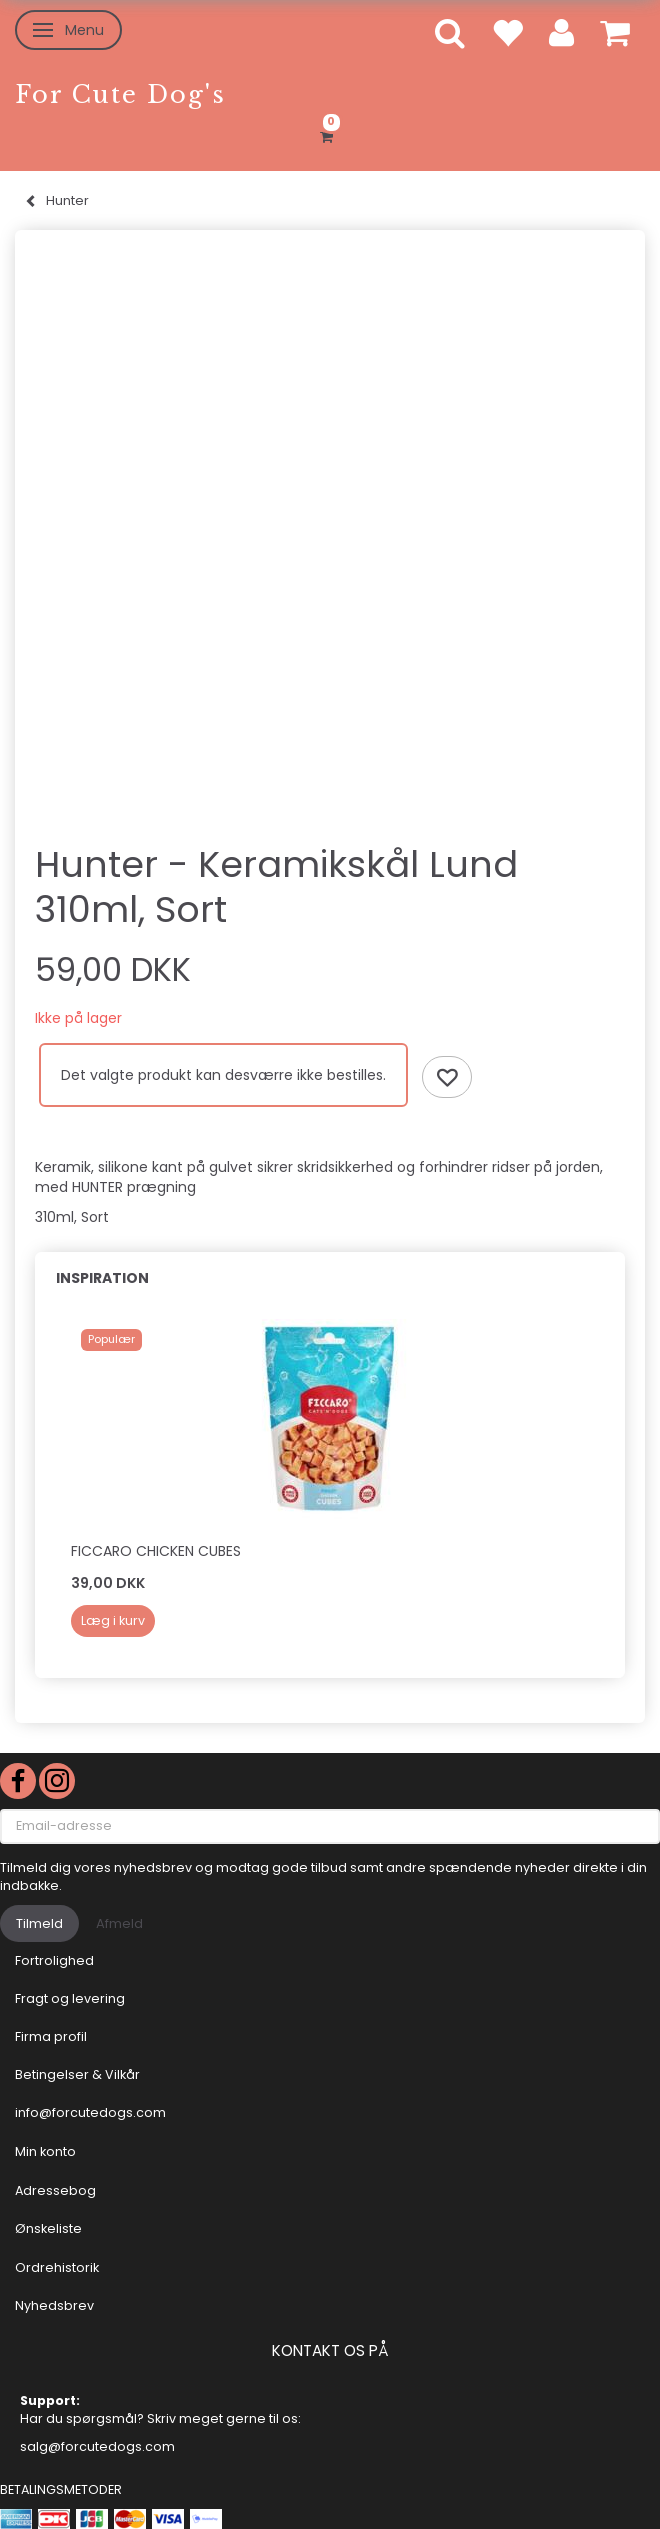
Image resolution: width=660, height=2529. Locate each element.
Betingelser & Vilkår (77, 2074)
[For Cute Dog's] (120, 94)
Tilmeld (39, 1923)
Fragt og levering (70, 1998)
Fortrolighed (54, 1960)
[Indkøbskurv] (330, 134)
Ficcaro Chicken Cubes (156, 1551)
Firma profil (51, 2036)
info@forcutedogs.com (90, 2112)
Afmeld (119, 1923)
